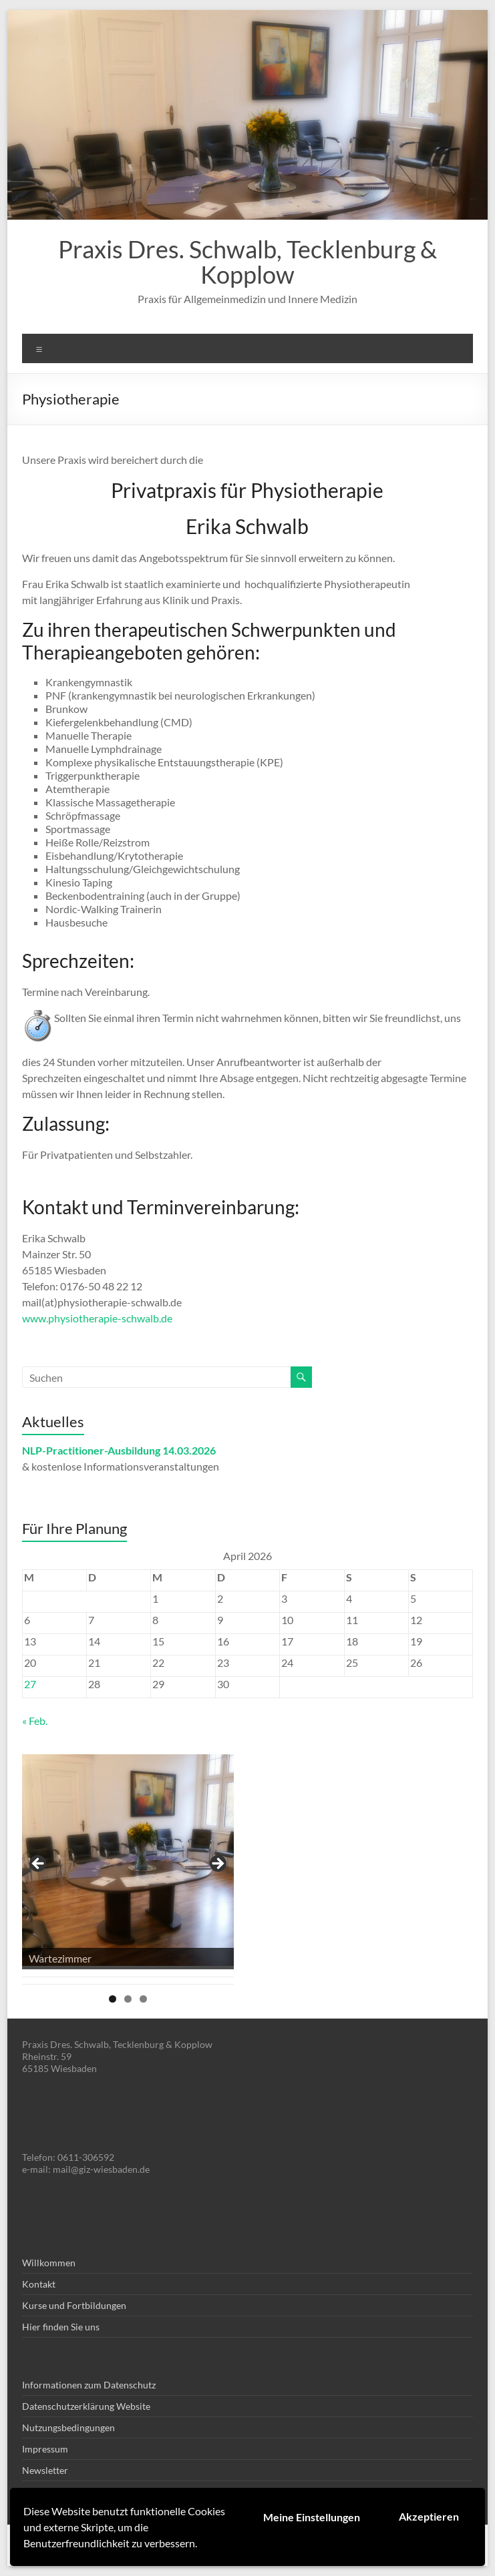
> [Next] (217, 1864)
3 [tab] (143, 1999)
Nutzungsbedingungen (68, 2427)
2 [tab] (128, 1999)
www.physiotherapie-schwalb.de (97, 1318)
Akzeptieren (429, 2516)
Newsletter (45, 2470)
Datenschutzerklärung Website (86, 2406)
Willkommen (48, 2262)
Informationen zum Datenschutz (89, 2384)
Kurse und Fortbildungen (74, 2305)
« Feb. (34, 1720)
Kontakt (38, 2284)
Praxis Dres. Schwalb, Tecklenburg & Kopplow (247, 261)
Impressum (45, 2449)
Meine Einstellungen (311, 2517)
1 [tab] (112, 1999)
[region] (128, 1868)
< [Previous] (39, 1864)
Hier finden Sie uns (61, 2326)
